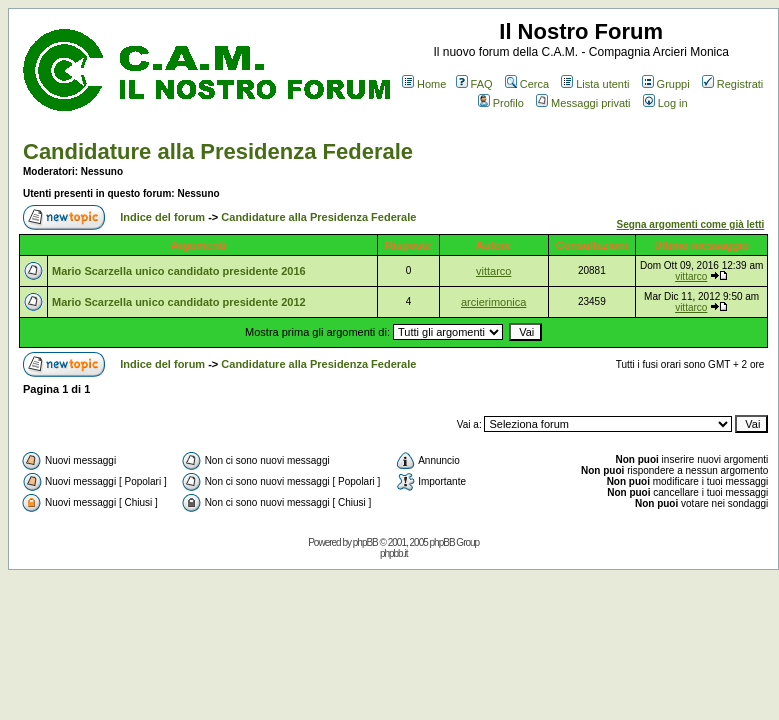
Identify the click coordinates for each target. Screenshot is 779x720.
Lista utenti (595, 84)
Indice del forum (162, 217)
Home (424, 84)
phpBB (365, 542)
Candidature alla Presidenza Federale (218, 151)
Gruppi (666, 84)
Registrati (732, 84)
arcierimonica (493, 302)
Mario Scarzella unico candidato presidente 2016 (179, 271)
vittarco (493, 271)
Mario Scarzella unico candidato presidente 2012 (179, 302)
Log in (665, 103)
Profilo (501, 103)
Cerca (527, 84)
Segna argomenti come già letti (691, 224)
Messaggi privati (583, 103)
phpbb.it (394, 553)
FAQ (474, 84)
